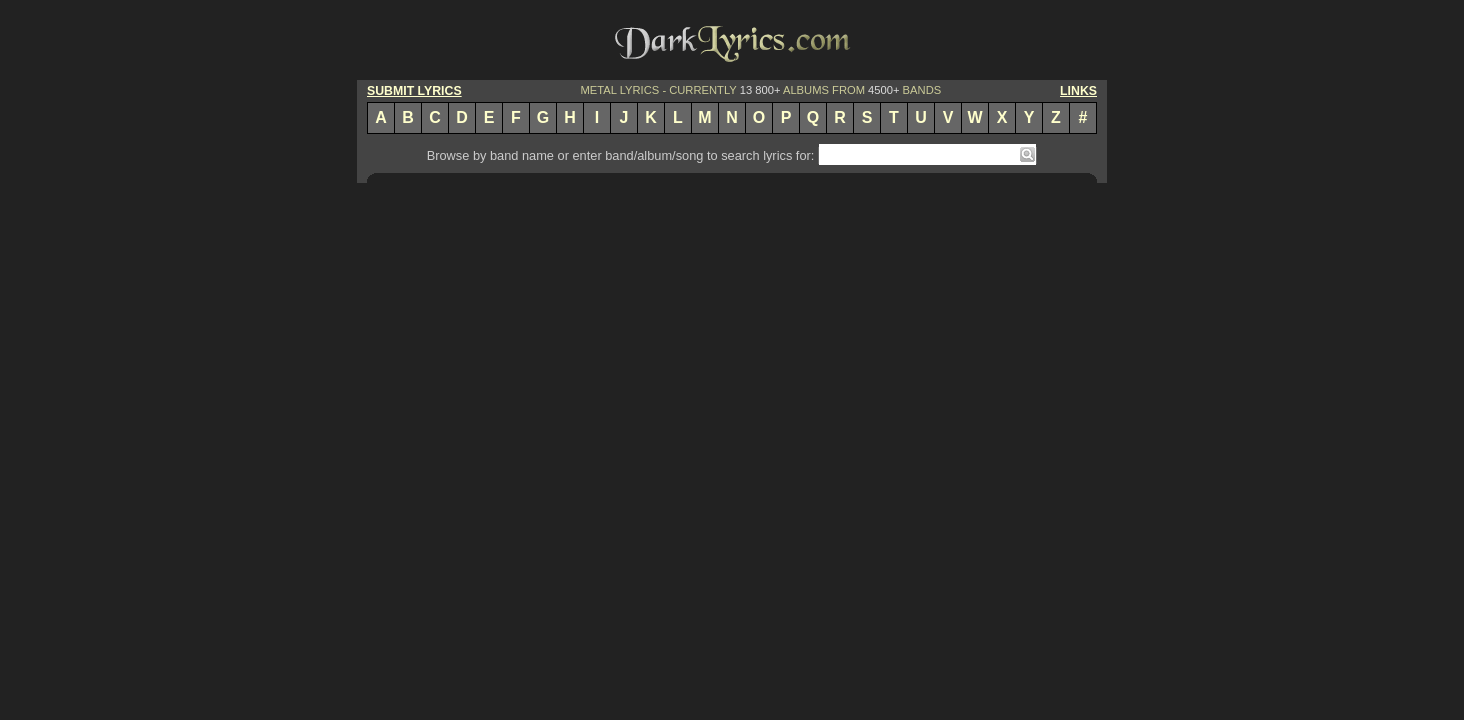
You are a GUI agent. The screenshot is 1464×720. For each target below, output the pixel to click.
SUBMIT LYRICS (414, 91)
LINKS (1078, 91)
